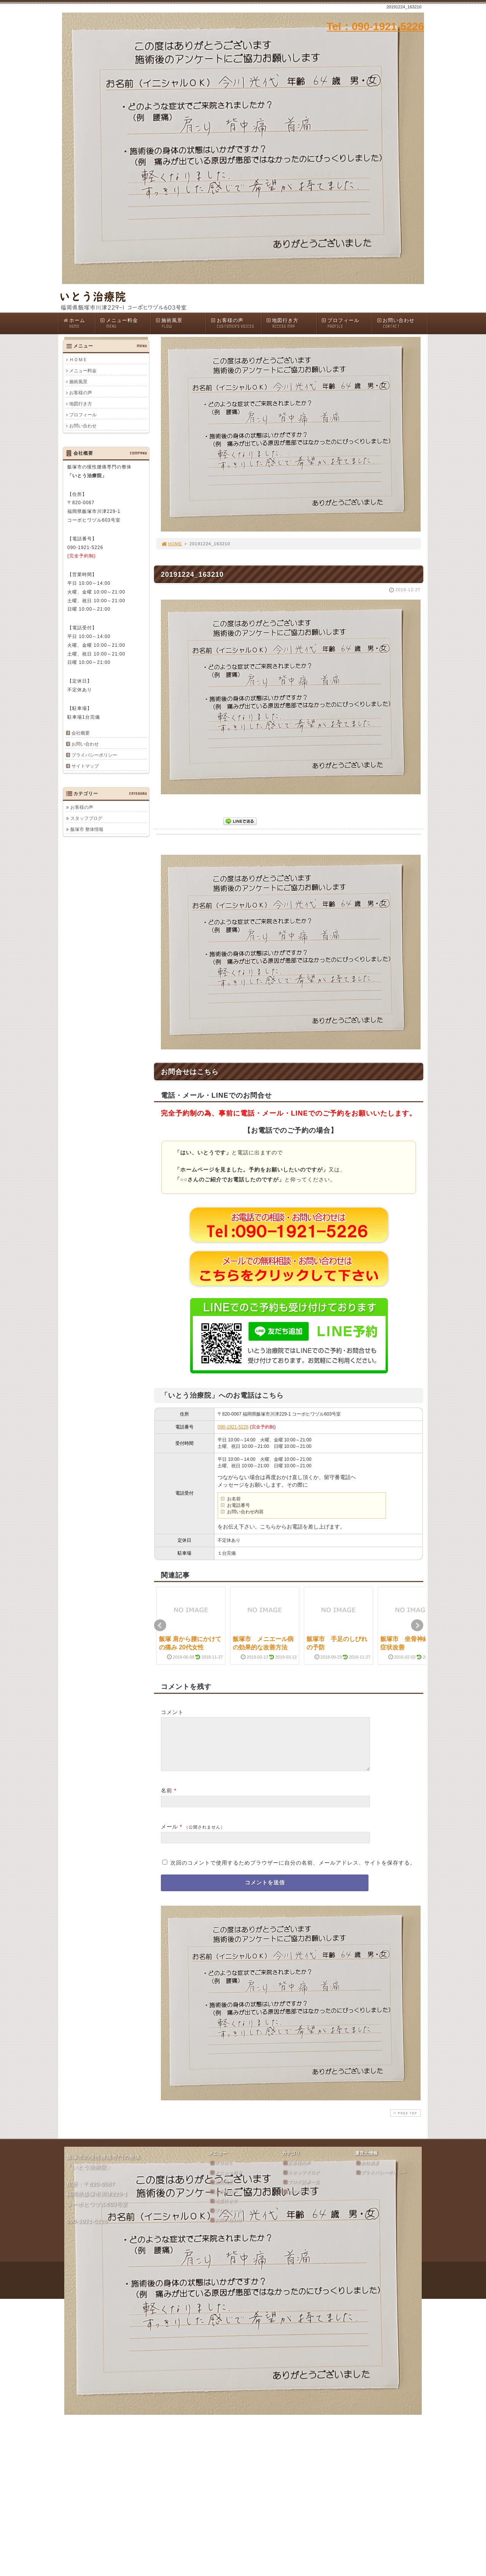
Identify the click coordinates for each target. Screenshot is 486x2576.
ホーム (79, 323)
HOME (171, 543)
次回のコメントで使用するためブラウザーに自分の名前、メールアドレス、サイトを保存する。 (293, 1872)
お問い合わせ (401, 323)
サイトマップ (85, 766)
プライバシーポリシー (94, 755)
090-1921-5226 (233, 1427)
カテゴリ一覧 (299, 2200)
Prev (160, 1625)
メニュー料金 (125, 323)
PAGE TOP (404, 2122)
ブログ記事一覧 (301, 2191)
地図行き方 (291, 323)
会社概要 (80, 733)
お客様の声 (235, 323)
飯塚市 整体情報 (86, 829)
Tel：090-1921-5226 (375, 26)
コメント (172, 1712)
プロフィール (346, 323)
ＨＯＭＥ (78, 359)
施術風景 (180, 323)
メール (169, 1836)
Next (417, 1625)
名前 (166, 1800)
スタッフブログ (86, 818)
